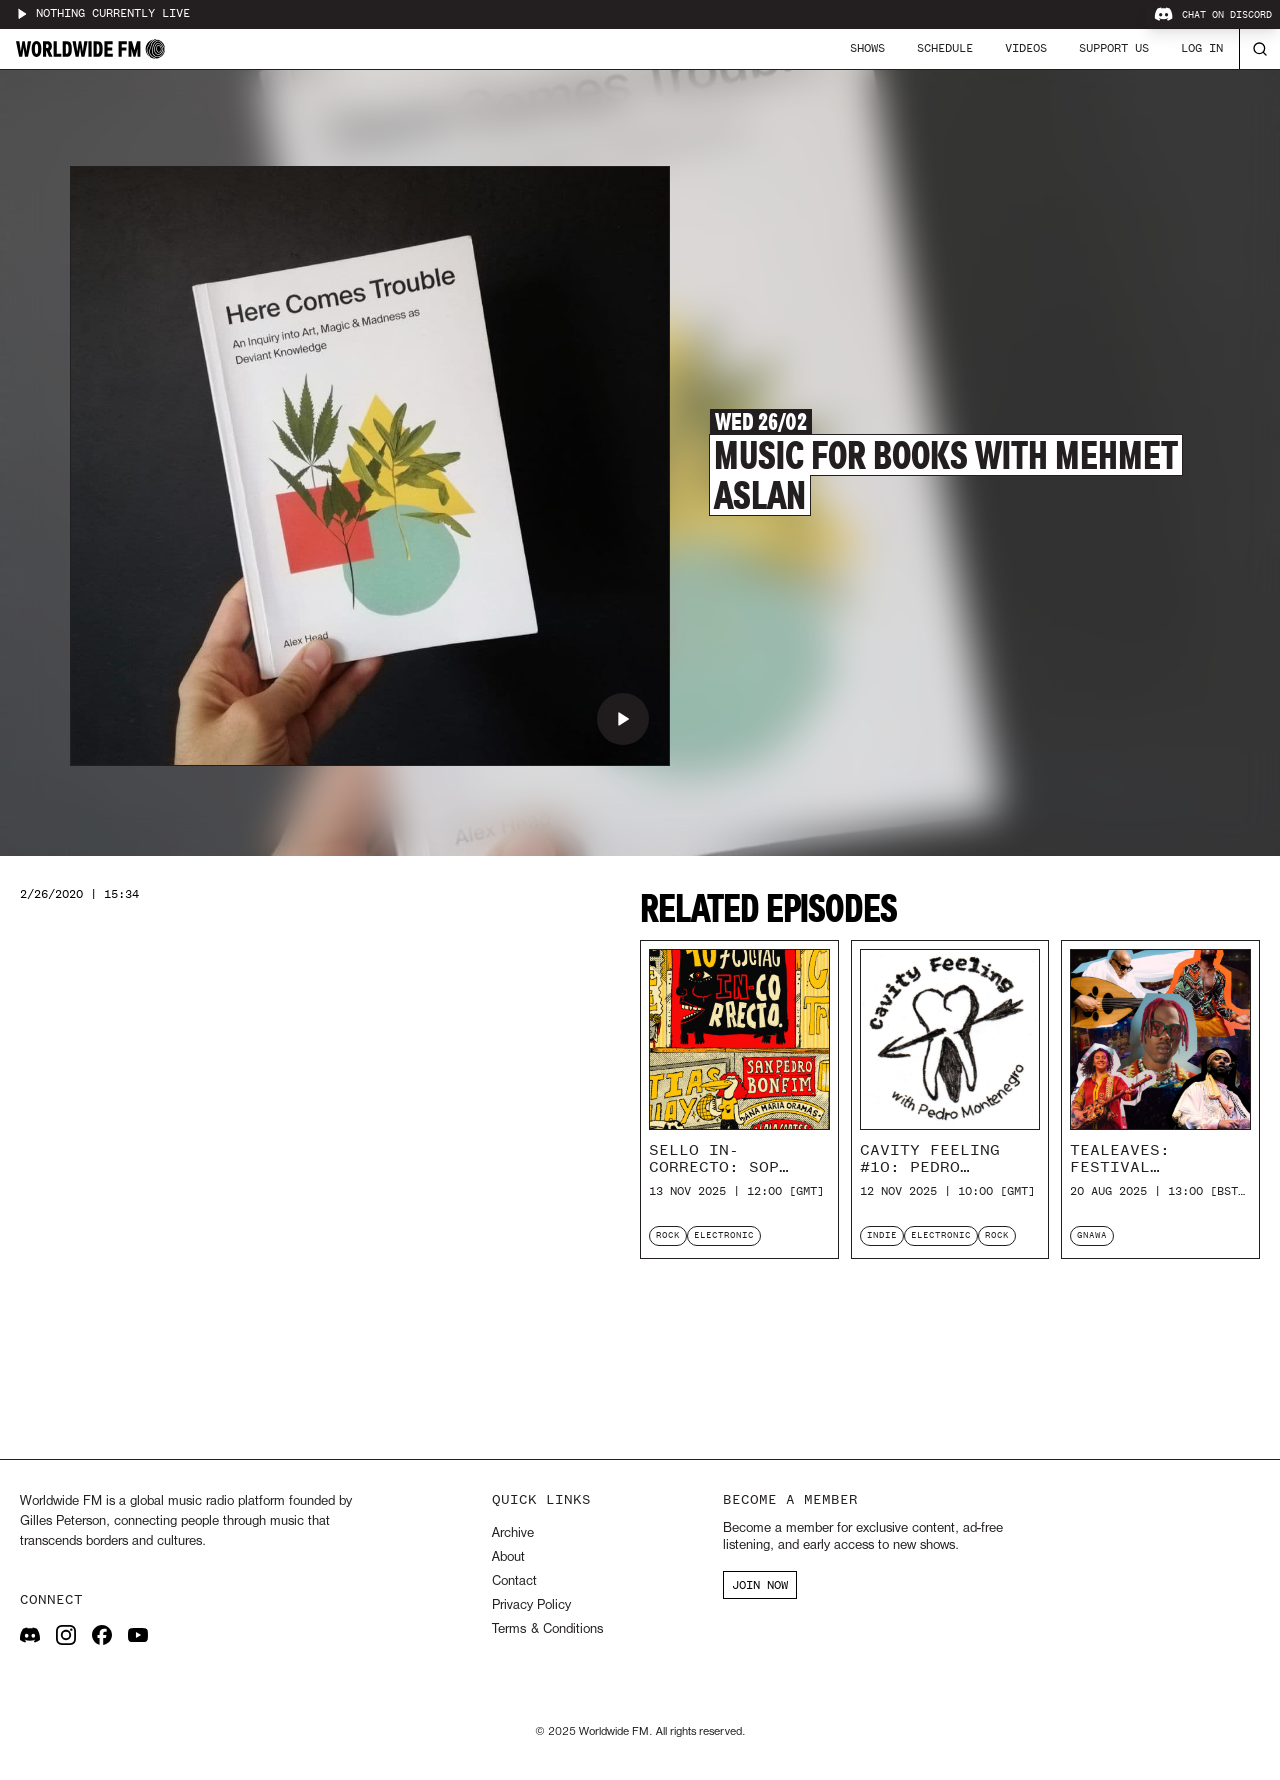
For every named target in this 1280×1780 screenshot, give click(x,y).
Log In (1202, 48)
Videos (1026, 48)
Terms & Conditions (547, 1629)
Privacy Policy (531, 1605)
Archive (513, 1533)
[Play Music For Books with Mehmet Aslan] (623, 719)
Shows (867, 48)
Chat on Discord (1213, 15)
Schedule (945, 48)
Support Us (1114, 48)
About (508, 1557)
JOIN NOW (760, 1585)
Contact (514, 1581)
